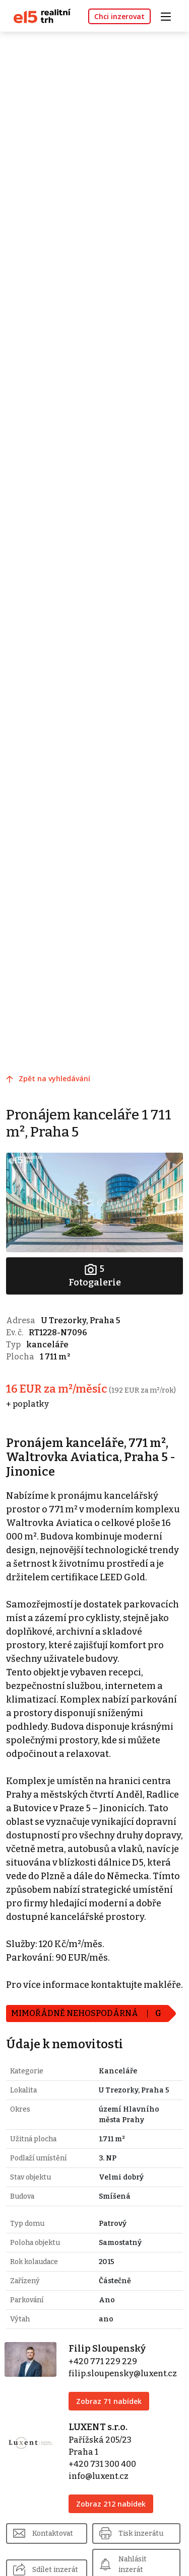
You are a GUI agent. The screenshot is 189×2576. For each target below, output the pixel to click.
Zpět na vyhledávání (54, 1078)
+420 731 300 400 (102, 2464)
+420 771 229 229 (103, 2361)
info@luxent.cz (99, 2476)
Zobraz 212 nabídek (111, 2504)
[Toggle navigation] (169, 15)
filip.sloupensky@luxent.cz (123, 2373)
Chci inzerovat (119, 16)
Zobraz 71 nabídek (109, 2401)
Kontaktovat (52, 2533)
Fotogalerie (95, 1275)
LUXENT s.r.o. (98, 2427)
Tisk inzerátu (140, 2533)
